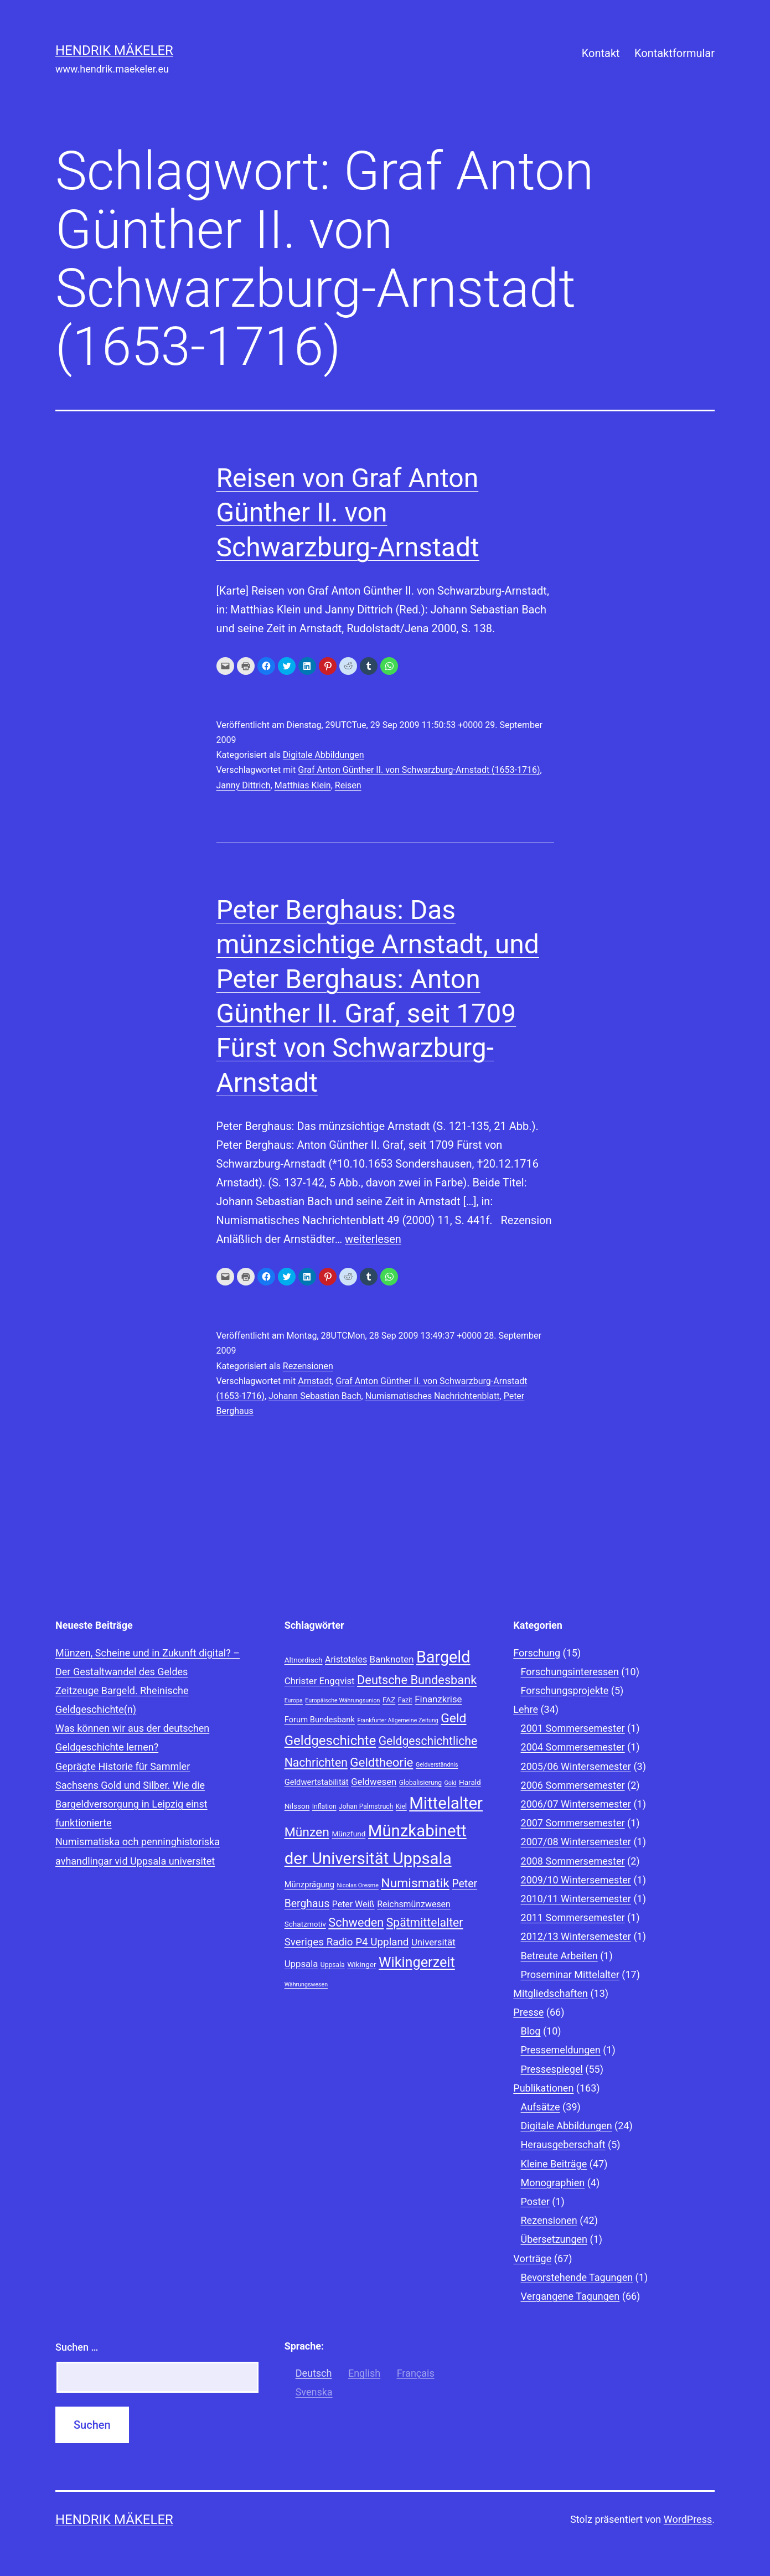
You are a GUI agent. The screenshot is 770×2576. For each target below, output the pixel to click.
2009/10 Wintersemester (576, 1880)
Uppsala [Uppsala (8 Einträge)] (333, 1965)
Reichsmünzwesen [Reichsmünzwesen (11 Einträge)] (414, 1904)
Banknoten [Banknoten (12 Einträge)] (392, 1659)
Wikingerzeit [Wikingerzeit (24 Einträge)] (417, 1962)
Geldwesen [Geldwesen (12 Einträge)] (373, 1781)
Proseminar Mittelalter (570, 1974)
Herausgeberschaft (563, 2144)
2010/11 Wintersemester (576, 1898)
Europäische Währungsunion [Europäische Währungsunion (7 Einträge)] (342, 1700)
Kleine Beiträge (554, 2164)
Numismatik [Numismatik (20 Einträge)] (415, 1883)
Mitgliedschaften (550, 1993)
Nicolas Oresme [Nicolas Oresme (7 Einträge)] (357, 1885)
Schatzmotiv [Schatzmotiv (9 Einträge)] (305, 1923)
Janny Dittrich (243, 785)
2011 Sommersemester (573, 1917)
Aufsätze (540, 2107)
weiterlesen (373, 1239)
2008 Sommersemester (573, 1861)
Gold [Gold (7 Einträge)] (451, 1783)
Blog (531, 2031)
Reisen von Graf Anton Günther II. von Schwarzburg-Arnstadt (347, 512)
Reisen (348, 785)
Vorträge (532, 2258)
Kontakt (601, 53)
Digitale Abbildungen (323, 755)
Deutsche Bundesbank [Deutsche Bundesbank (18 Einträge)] (417, 1680)
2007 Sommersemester (573, 1823)
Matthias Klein (303, 785)
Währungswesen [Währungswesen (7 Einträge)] (306, 1984)
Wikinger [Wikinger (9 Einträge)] (361, 1964)
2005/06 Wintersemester (576, 1766)
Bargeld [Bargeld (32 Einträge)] (443, 1657)
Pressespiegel (552, 2069)
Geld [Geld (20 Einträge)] (453, 1718)
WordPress (688, 2519)
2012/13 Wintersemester (576, 1936)
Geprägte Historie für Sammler (122, 1766)
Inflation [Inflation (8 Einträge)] (324, 1806)
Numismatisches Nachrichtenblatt (432, 1396)
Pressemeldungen (561, 2050)
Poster (535, 2201)
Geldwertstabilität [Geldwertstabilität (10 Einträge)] (317, 1782)
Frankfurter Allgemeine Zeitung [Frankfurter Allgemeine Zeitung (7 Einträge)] (397, 1720)
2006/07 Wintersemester (576, 1804)
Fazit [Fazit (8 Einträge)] (405, 1700)
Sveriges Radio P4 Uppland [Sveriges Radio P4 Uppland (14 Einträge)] (347, 1942)
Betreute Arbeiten (559, 1955)
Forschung (536, 1653)
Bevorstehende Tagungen (577, 2277)
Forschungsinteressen (570, 1671)
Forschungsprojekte (565, 1690)
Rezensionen (308, 1366)
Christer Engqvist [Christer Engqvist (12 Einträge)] (320, 1680)
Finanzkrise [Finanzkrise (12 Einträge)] (438, 1699)
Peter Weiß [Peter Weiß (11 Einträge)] (353, 1904)
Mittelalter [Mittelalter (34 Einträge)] (446, 1803)
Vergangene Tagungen (570, 2296)
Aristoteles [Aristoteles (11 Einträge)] (346, 1659)
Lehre (525, 1709)
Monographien (553, 2182)
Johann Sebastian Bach (314, 1396)
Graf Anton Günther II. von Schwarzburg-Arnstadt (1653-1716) (419, 770)
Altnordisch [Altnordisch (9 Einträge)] (304, 1659)
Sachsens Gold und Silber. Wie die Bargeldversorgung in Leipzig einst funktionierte (131, 1804)
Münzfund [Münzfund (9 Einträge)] (348, 1833)
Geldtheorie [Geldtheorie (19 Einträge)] (381, 1762)
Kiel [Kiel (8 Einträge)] (401, 1806)
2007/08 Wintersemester (576, 1841)
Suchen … (76, 2347)
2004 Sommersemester (573, 1747)
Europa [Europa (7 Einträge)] (294, 1700)
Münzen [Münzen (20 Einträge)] (307, 1832)
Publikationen (543, 2088)
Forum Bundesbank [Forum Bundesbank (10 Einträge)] (320, 1720)
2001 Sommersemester (573, 1728)
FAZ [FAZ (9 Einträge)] (389, 1699)
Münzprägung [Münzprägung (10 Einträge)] (309, 1885)
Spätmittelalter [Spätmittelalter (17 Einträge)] (424, 1922)
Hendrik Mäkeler (114, 50)
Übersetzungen (554, 2239)
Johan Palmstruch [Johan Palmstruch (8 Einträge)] (366, 1806)
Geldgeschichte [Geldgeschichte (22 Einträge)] (330, 1740)
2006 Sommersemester (573, 1785)
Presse (528, 2012)
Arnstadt (315, 1381)
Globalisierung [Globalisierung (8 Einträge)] (420, 1783)
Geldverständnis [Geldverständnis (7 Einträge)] (437, 1764)
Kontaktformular (674, 53)
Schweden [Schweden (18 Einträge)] (356, 1922)
